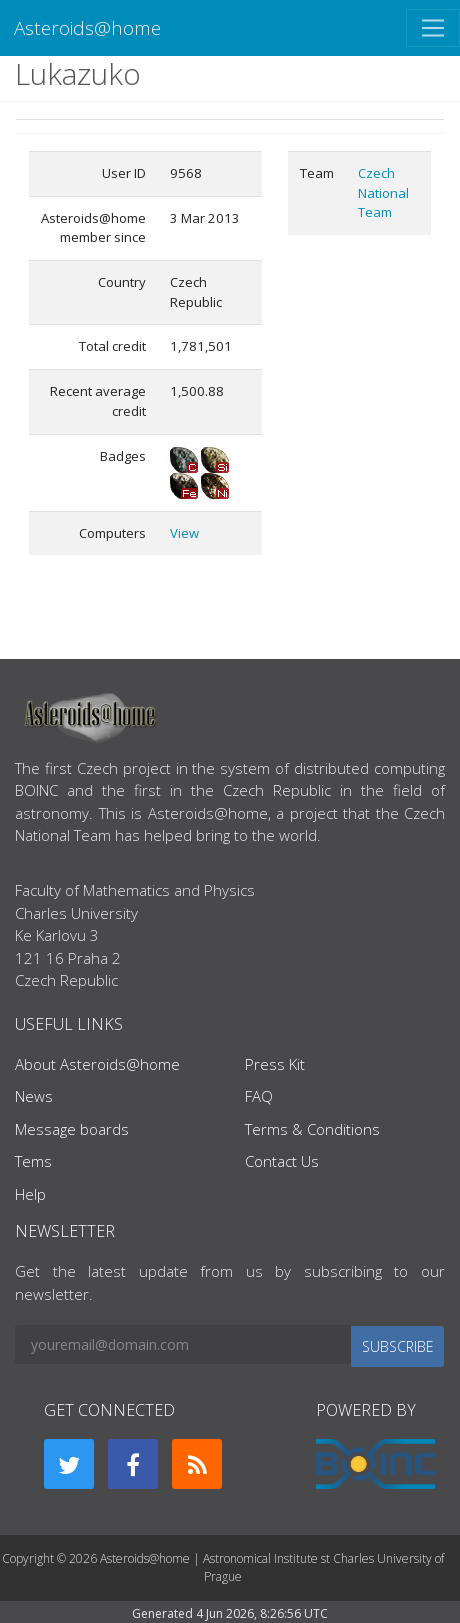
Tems (33, 1161)
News (34, 1096)
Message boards (72, 1129)
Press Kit (275, 1064)
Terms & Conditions (312, 1129)
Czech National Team (383, 192)
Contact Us (282, 1161)
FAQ (259, 1096)
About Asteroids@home (97, 1064)
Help (30, 1194)
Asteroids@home (87, 27)
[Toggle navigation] (433, 28)
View (184, 533)
